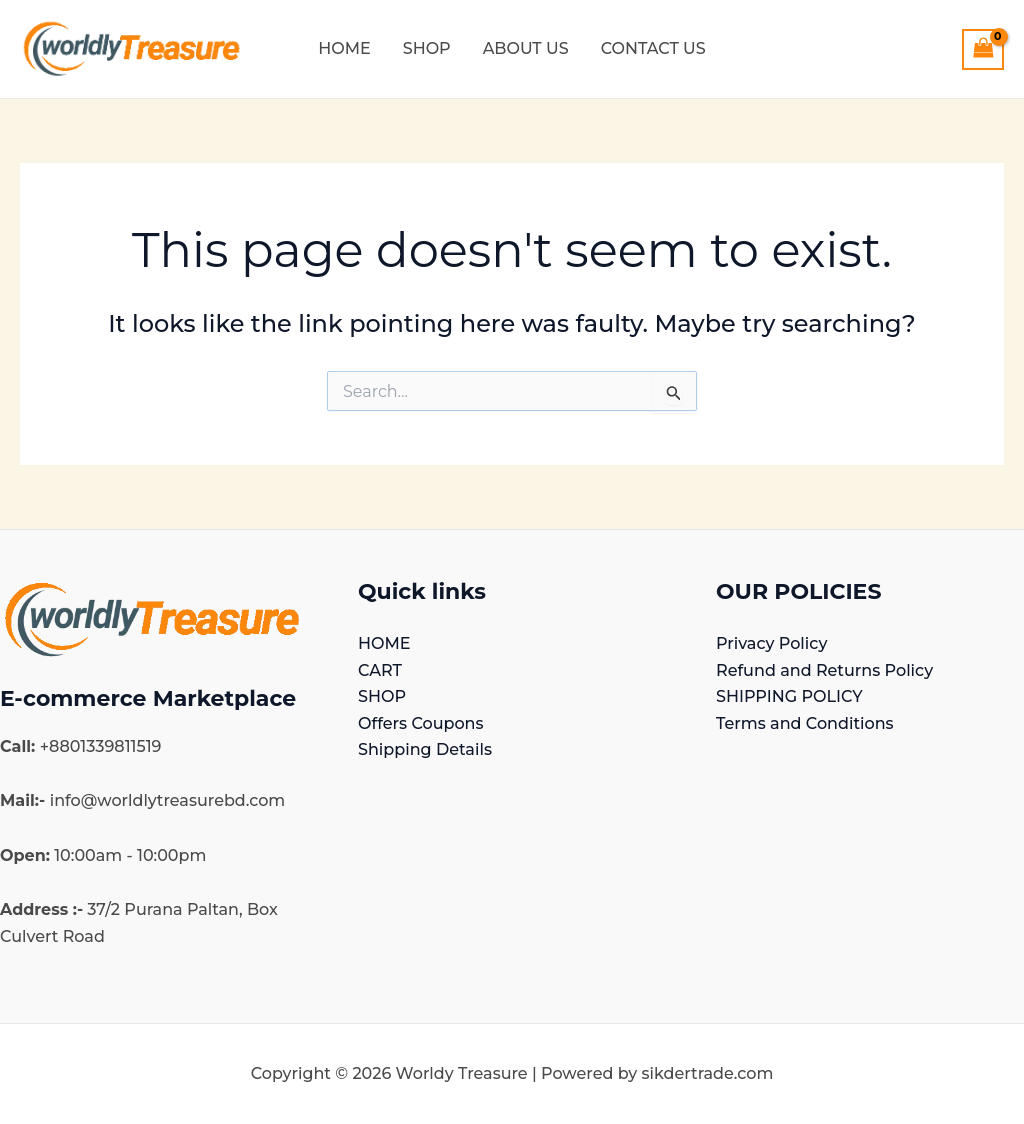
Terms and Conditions (804, 721)
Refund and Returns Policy (824, 668)
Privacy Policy (771, 642)
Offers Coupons (420, 721)
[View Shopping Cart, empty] (983, 49)
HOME (384, 642)
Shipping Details (425, 748)
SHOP (382, 695)
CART (380, 668)
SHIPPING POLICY (789, 695)
